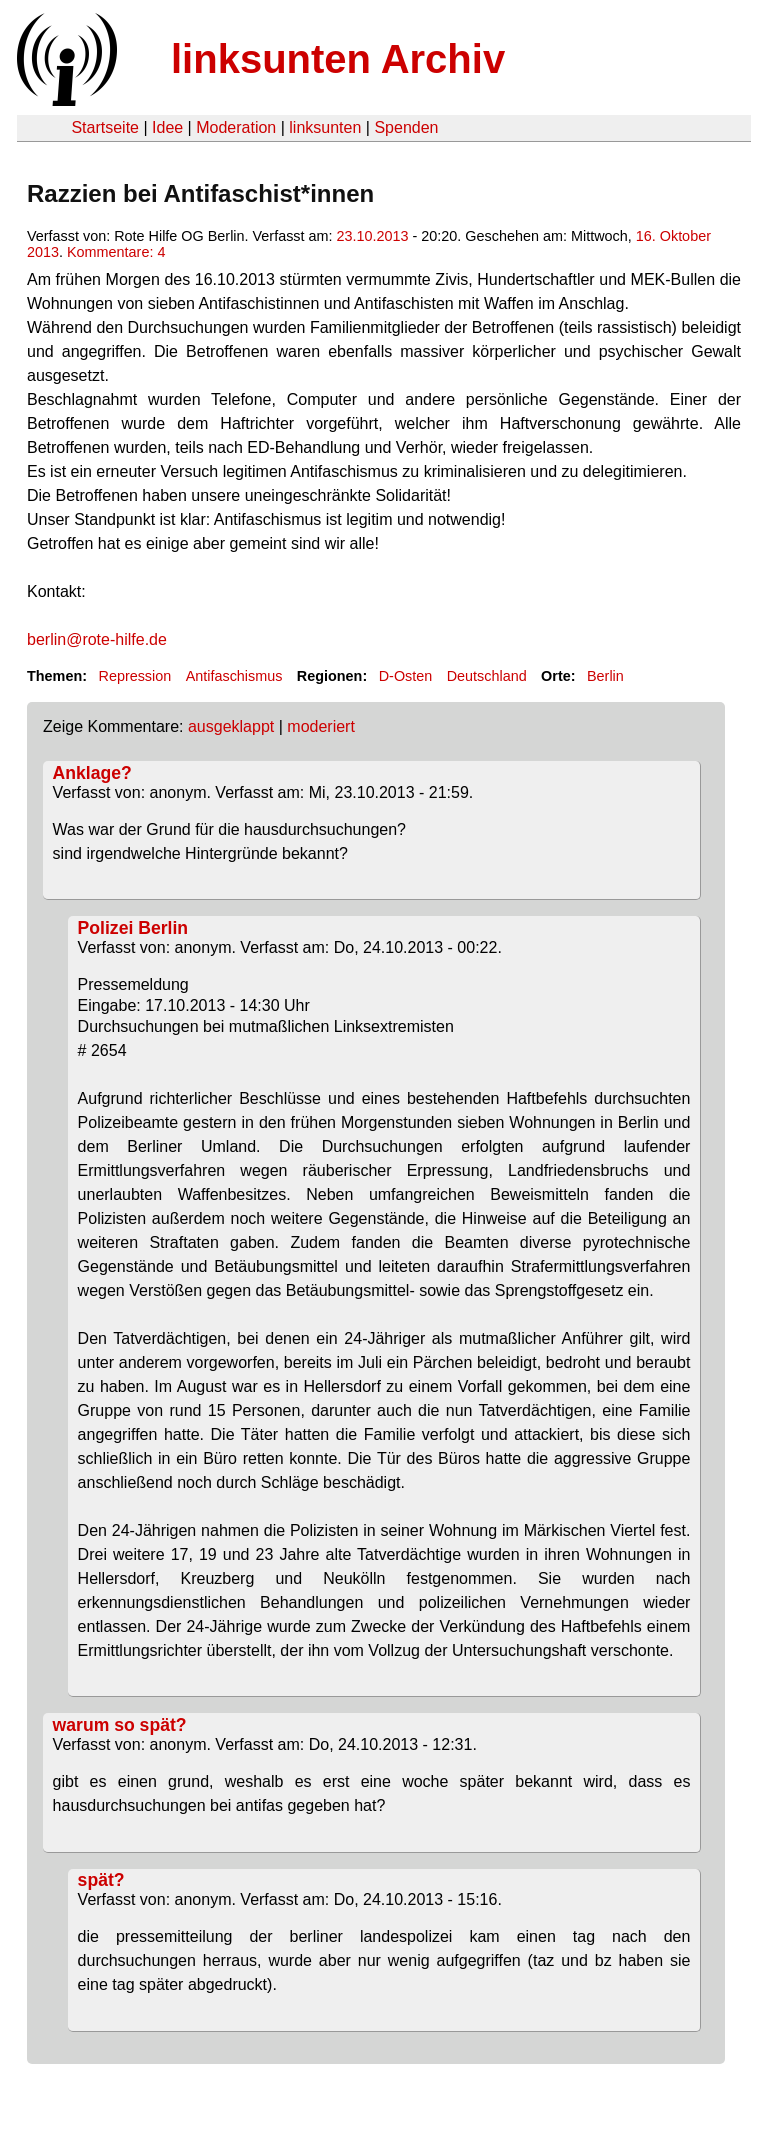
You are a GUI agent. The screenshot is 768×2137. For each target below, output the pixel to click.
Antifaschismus (234, 676)
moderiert (321, 726)
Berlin (605, 676)
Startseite (105, 127)
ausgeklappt (231, 726)
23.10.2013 (373, 236)
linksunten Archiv (338, 59)
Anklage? (92, 773)
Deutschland (487, 676)
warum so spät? (120, 1725)
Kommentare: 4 (116, 252)
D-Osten (406, 676)
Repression (134, 676)
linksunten (325, 127)
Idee (167, 127)
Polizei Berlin (133, 928)
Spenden (406, 127)
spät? (101, 1880)
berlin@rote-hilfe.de (97, 639)
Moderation (236, 127)
